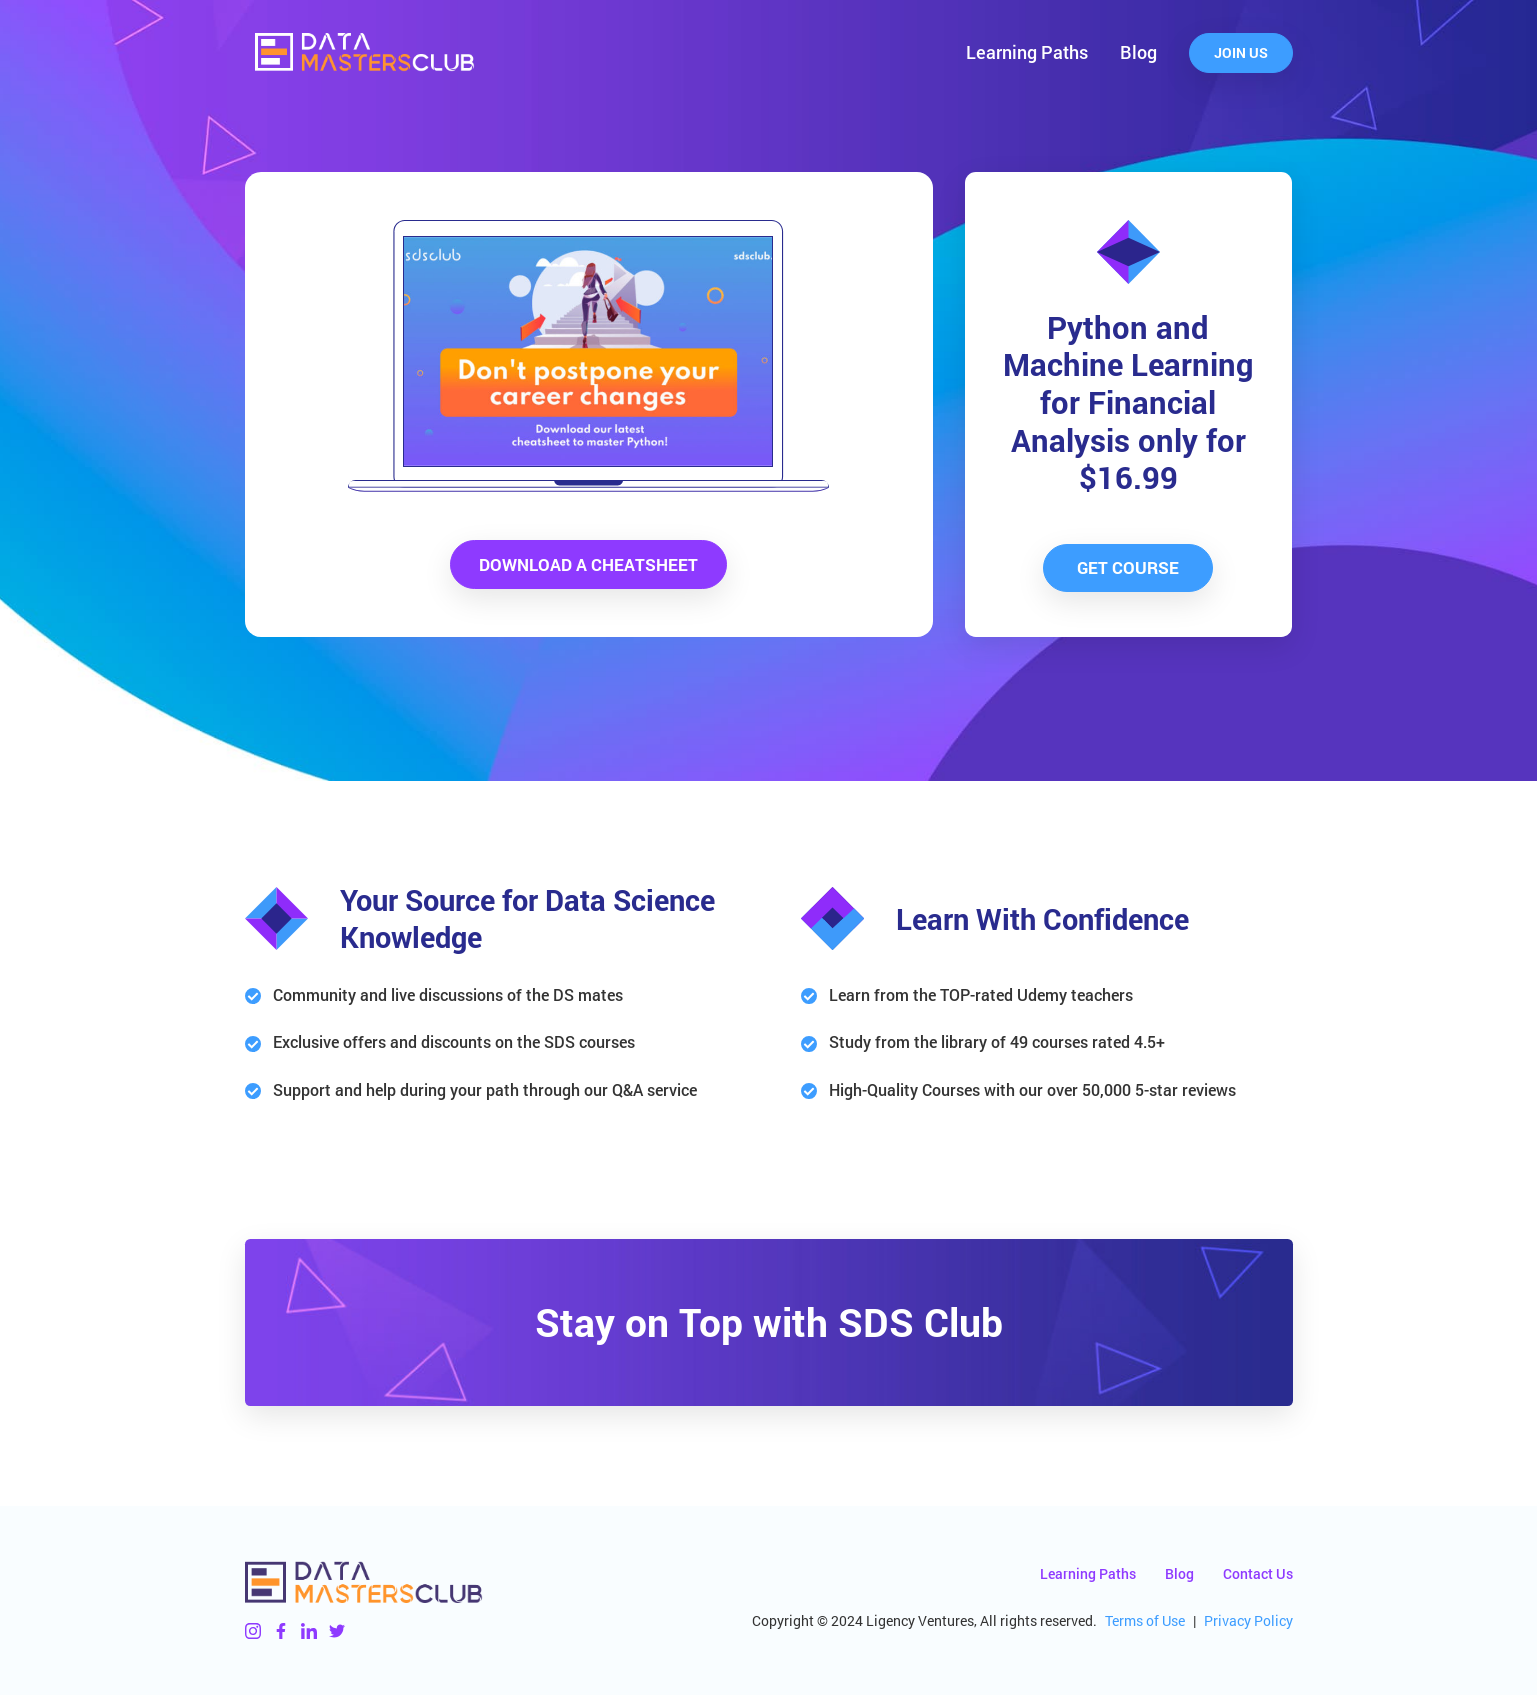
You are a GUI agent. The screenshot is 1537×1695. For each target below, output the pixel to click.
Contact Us (1258, 1573)
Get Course (1128, 567)
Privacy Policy (1248, 1620)
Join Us (1241, 52)
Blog (1138, 52)
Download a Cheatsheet (588, 564)
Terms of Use (1145, 1620)
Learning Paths (1027, 52)
